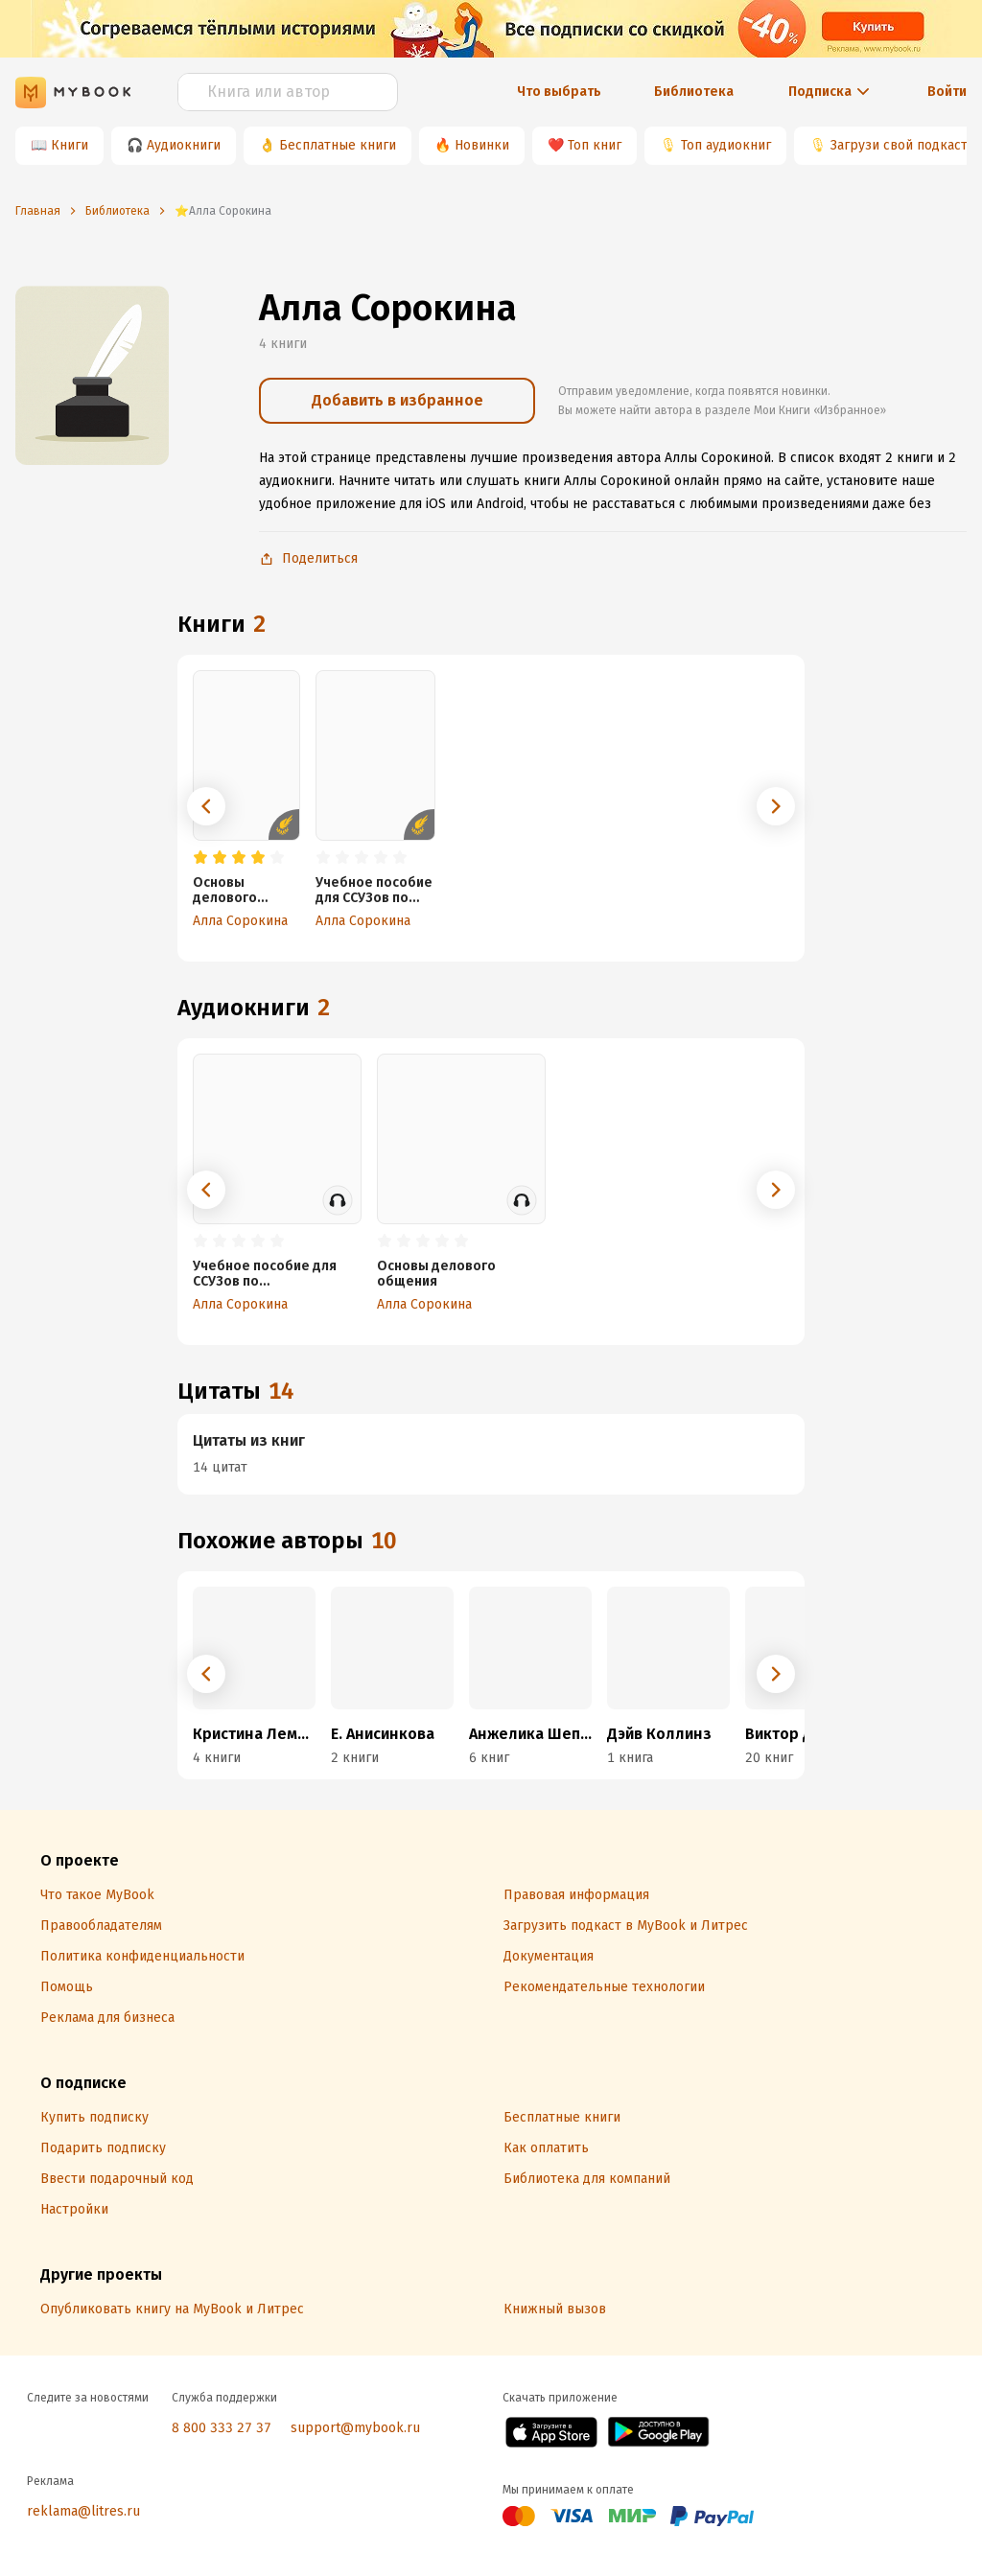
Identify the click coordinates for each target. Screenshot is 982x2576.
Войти (947, 91)
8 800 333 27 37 (221, 2428)
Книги (69, 145)
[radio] (200, 858)
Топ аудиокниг (726, 145)
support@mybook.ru (355, 2428)
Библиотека (694, 91)
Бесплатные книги (337, 145)
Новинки (482, 145)
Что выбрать (559, 91)
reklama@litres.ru (83, 2511)
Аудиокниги (184, 145)
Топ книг (594, 145)
